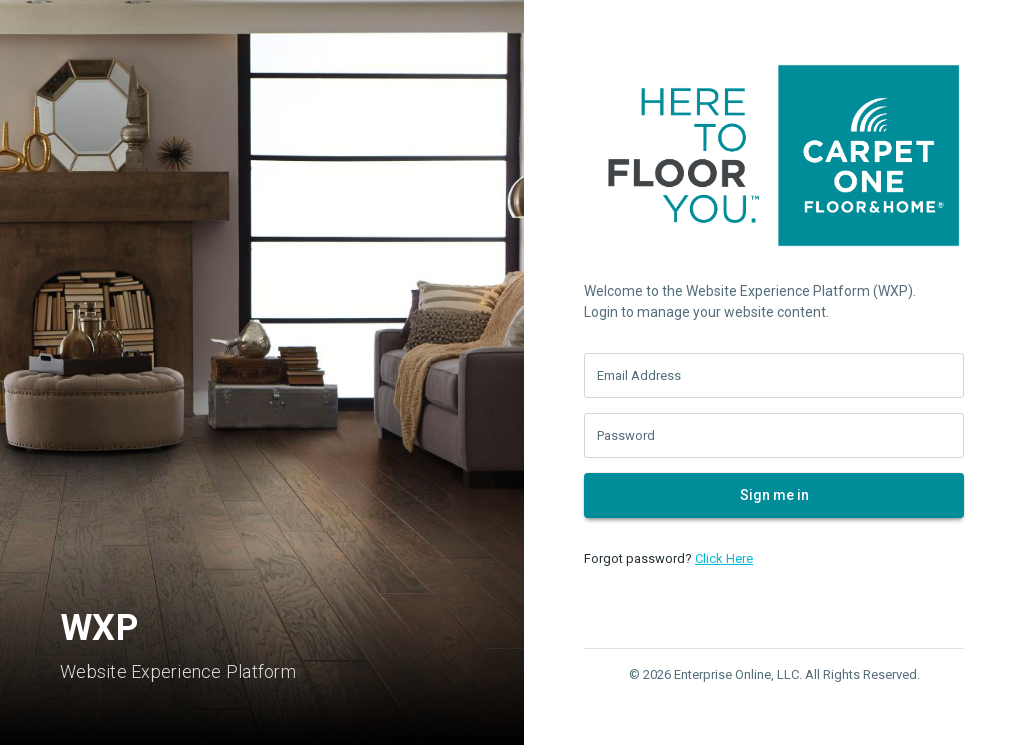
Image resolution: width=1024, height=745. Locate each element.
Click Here (724, 558)
